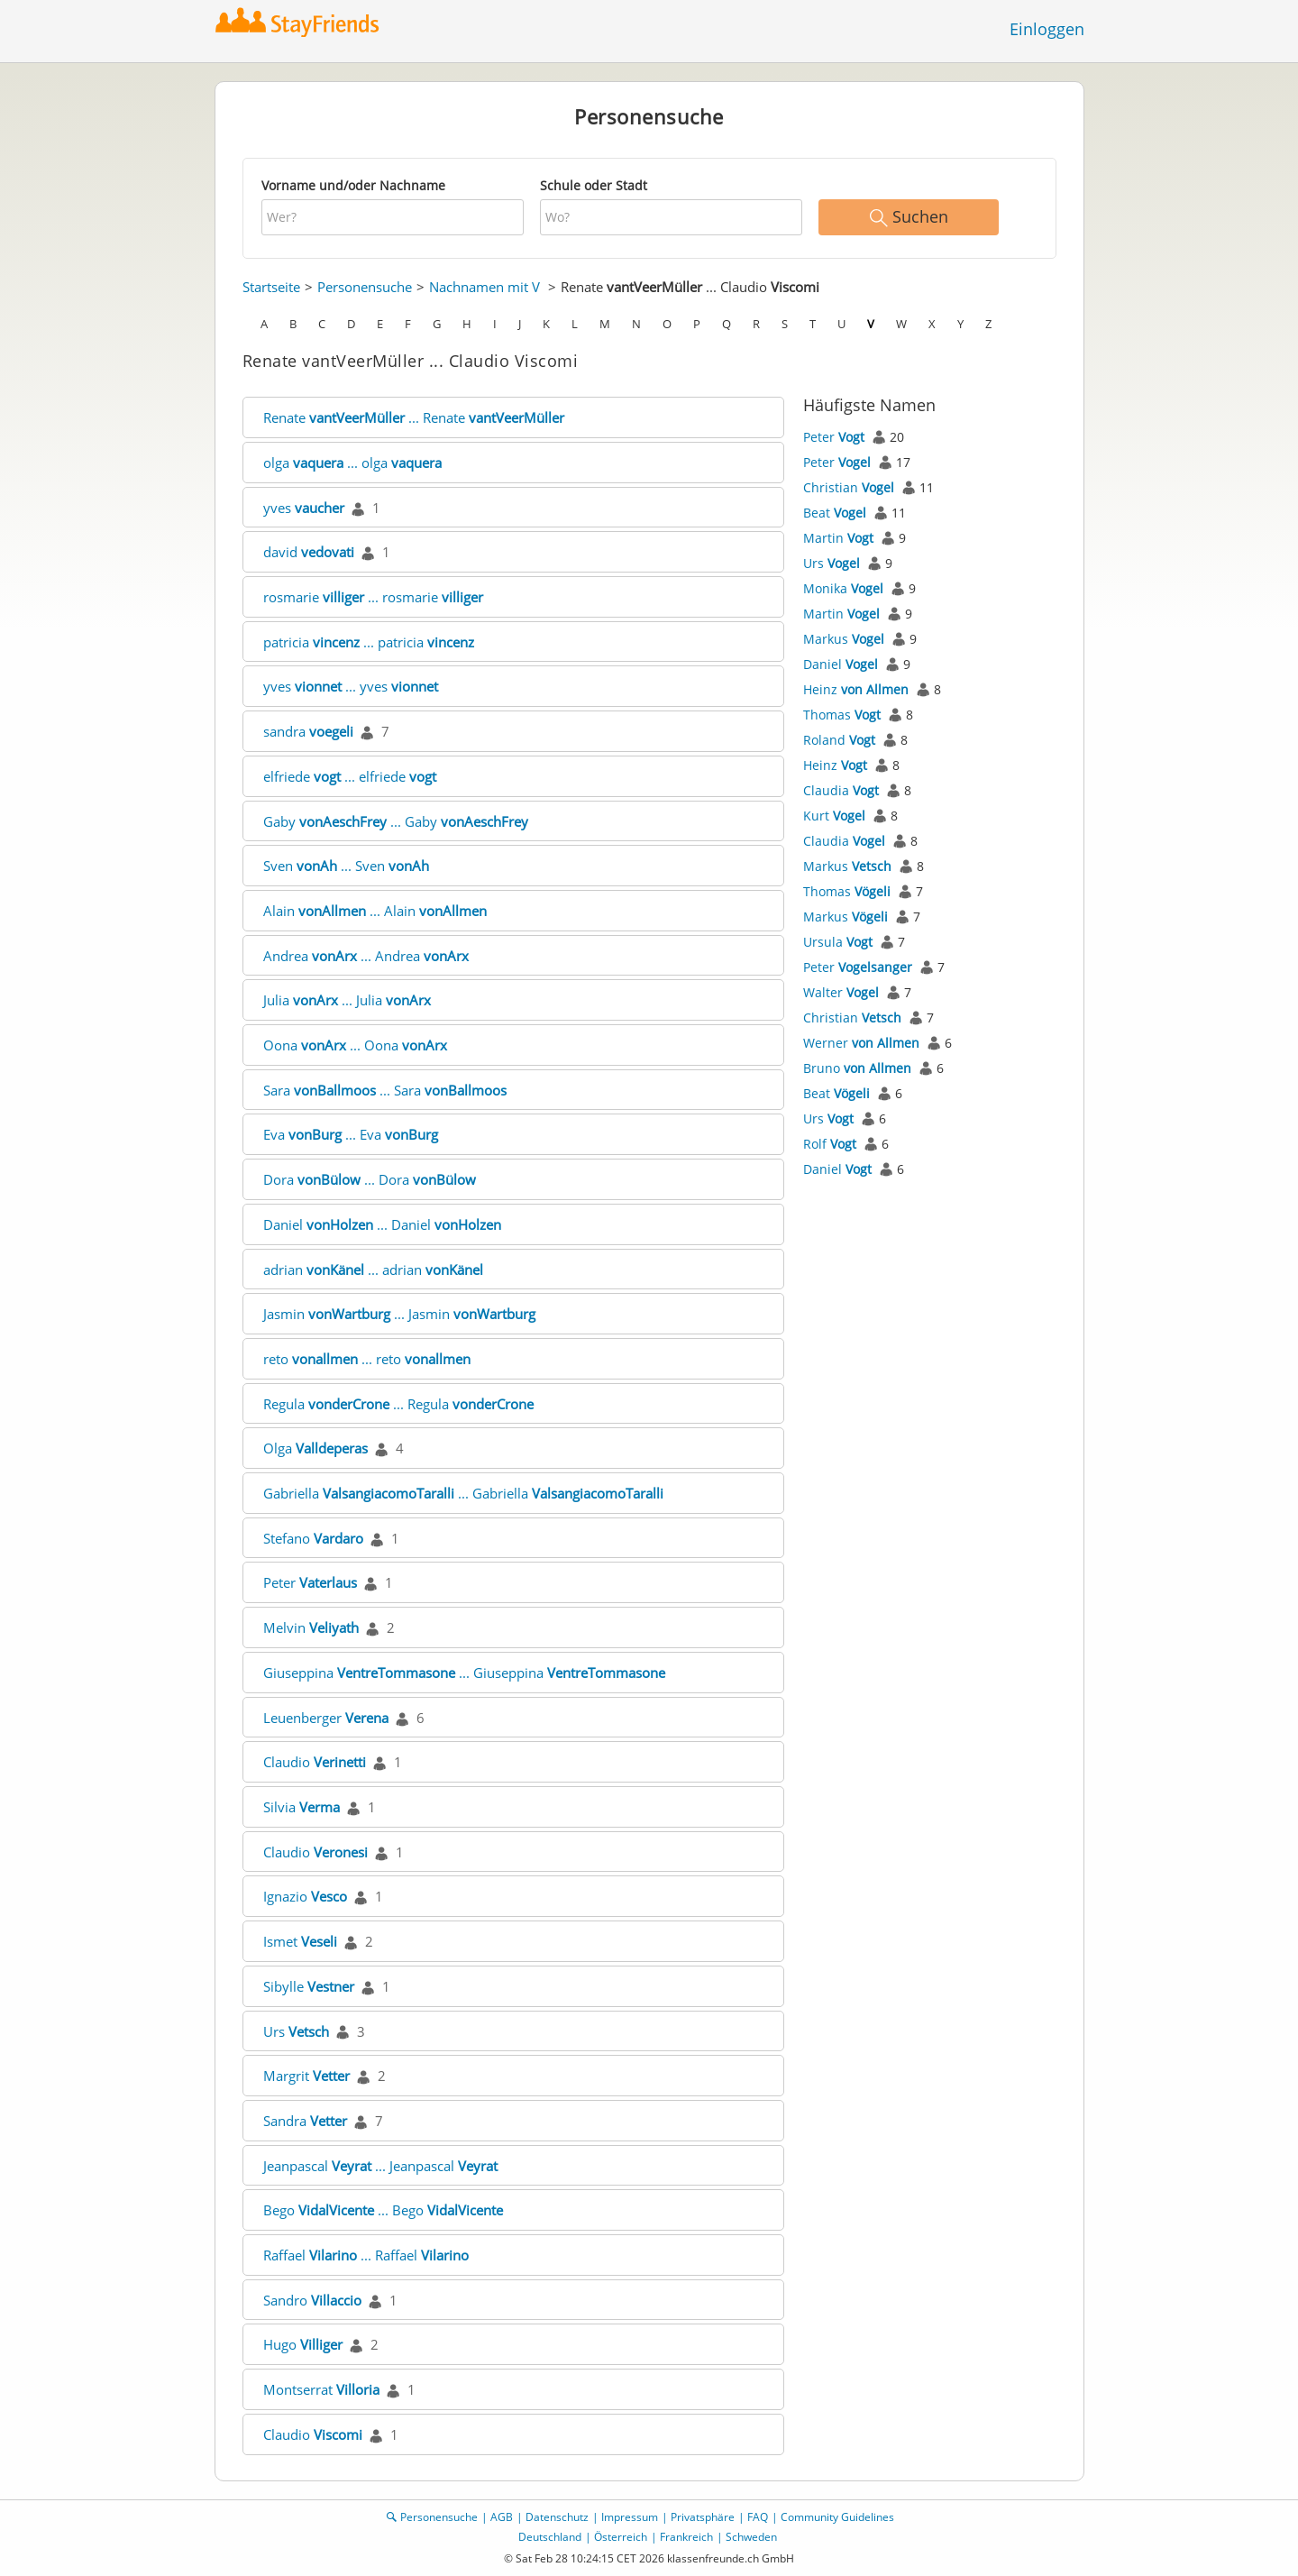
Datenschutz (557, 2517)
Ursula (838, 941)
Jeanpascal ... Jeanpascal (380, 2166)
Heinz (856, 689)
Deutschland (549, 2536)
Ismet (300, 1941)
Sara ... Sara (385, 1090)
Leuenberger (325, 1718)
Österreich (620, 2536)
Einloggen (1047, 29)
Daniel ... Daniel (382, 1224)
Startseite (271, 287)
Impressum (629, 2517)
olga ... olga (352, 463)
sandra (308, 731)
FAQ (757, 2517)
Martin (838, 537)
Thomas (842, 714)
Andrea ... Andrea (366, 956)
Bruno (857, 1068)
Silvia (301, 1807)
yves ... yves (350, 686)
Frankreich (686, 2536)
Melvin (311, 1627)
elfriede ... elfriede (349, 776)
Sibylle (308, 1986)
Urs (296, 2031)
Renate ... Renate (413, 417)
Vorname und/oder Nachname (353, 185)
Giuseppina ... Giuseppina (464, 1673)
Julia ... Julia (347, 1000)
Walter (841, 992)
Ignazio (305, 1896)
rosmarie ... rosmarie (373, 597)
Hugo (303, 2344)
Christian (848, 487)
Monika (843, 588)
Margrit (306, 2076)
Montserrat (321, 2389)
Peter (310, 1582)
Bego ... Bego (383, 2210)
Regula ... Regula (398, 1404)
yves (303, 508)
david (308, 552)
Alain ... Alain (375, 911)
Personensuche (364, 287)
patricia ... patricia (368, 642)
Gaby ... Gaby (395, 821)
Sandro (312, 2300)
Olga (315, 1448)
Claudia (841, 790)
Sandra (305, 2121)
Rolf (829, 1143)
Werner (861, 1042)
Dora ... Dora (369, 1179)
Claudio (314, 1762)
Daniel (840, 664)
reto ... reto (367, 1359)
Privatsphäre (703, 2517)
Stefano (313, 1538)
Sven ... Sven (346, 866)
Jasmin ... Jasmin (399, 1314)
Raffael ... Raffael (366, 2255)
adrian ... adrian (373, 1269)
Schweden (751, 2536)
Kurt (834, 815)
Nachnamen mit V (484, 287)
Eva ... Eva (350, 1134)
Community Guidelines (837, 2517)
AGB (501, 2517)
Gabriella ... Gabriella (463, 1493)
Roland (839, 739)
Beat (834, 512)
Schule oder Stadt (593, 185)
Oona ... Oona (355, 1045)
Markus (843, 638)
